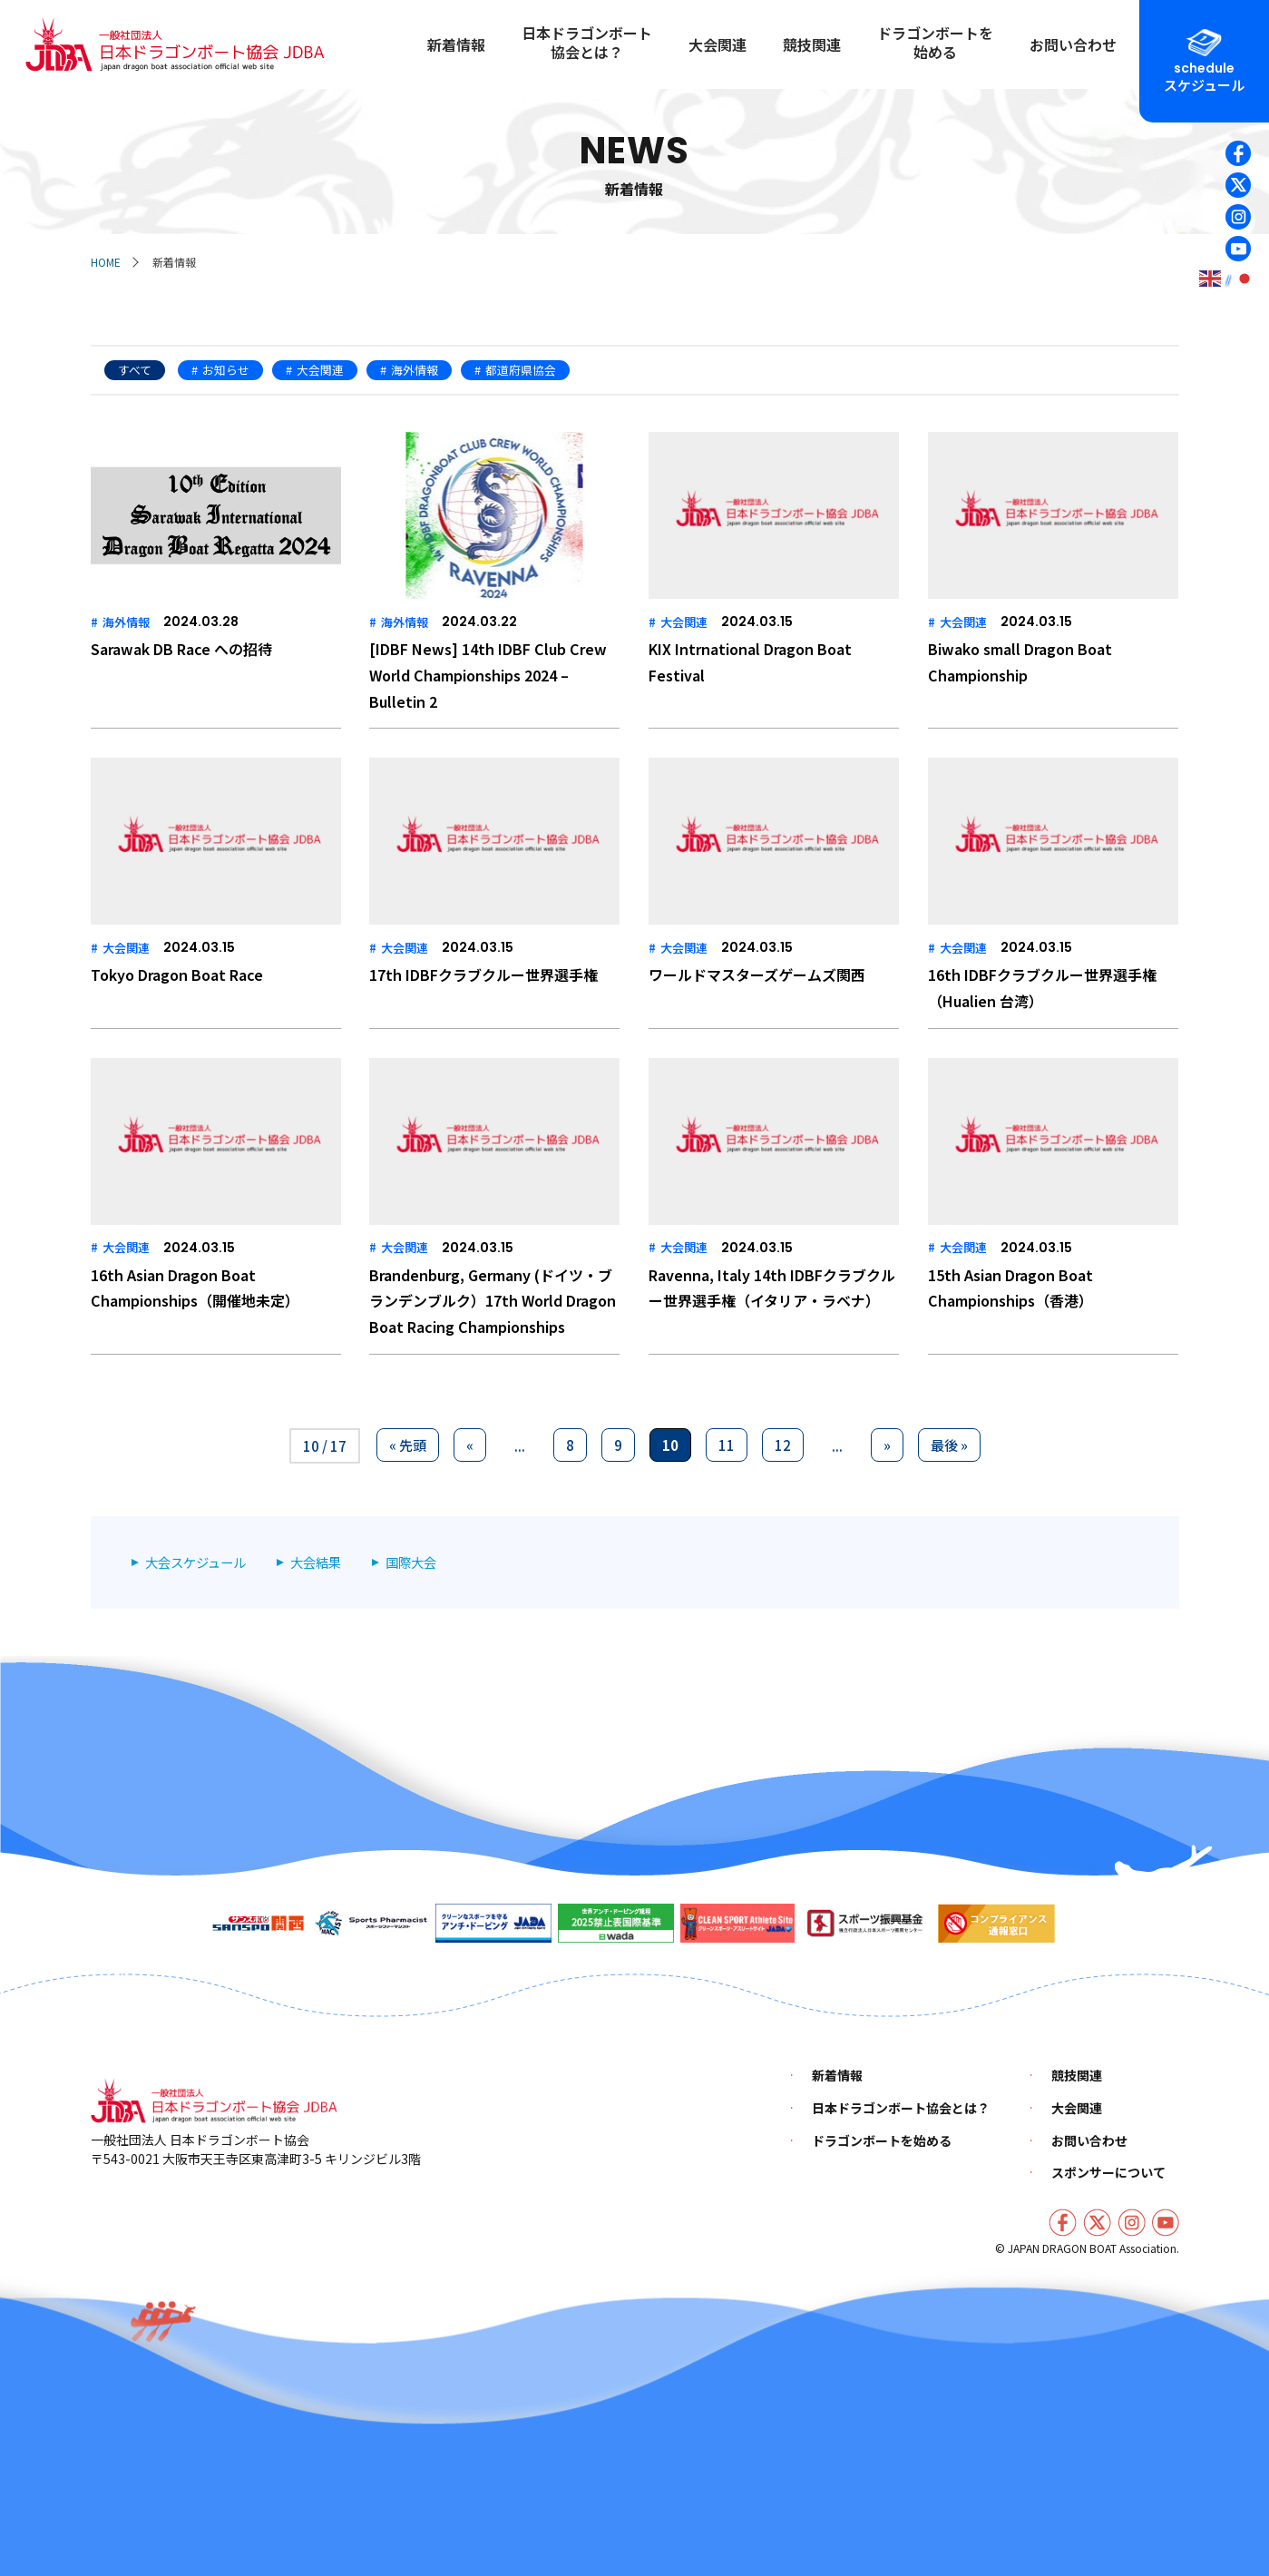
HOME (106, 261)
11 (726, 1445)
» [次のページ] (887, 1445)
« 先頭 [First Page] (407, 1445)
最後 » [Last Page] (949, 1445)
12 (783, 1445)
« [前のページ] (469, 1445)
